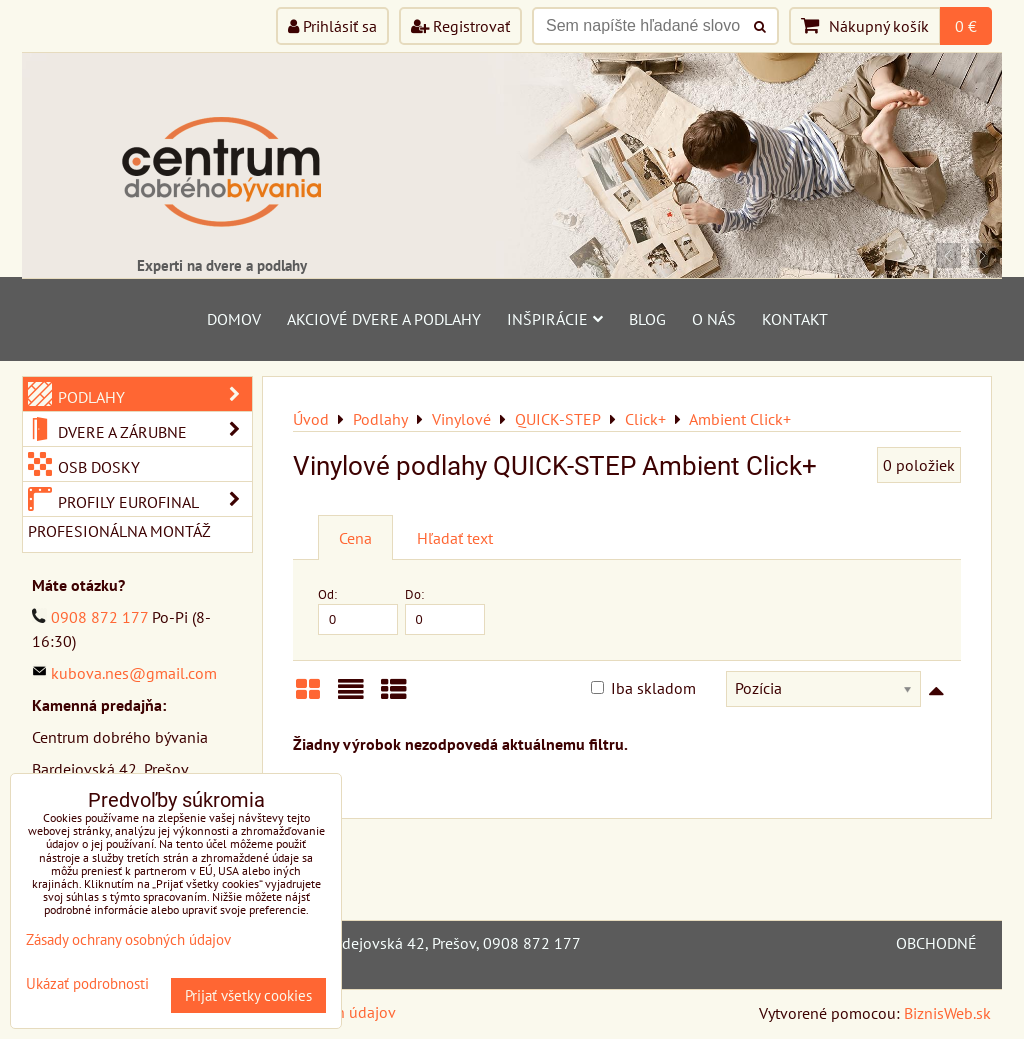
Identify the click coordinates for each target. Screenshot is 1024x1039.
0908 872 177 (99, 617)
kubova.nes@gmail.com (134, 673)
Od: (358, 610)
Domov (234, 319)
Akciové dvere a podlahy (384, 319)
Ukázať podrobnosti (87, 984)
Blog (647, 319)
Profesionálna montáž (119, 531)
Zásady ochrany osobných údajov (128, 939)
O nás (714, 319)
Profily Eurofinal (153, 499)
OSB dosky (97, 467)
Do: (445, 610)
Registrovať (460, 26)
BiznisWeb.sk (947, 1013)
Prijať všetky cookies (248, 995)
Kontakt (795, 319)
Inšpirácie (555, 319)
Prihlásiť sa (332, 26)
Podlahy (153, 394)
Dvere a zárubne (153, 429)
